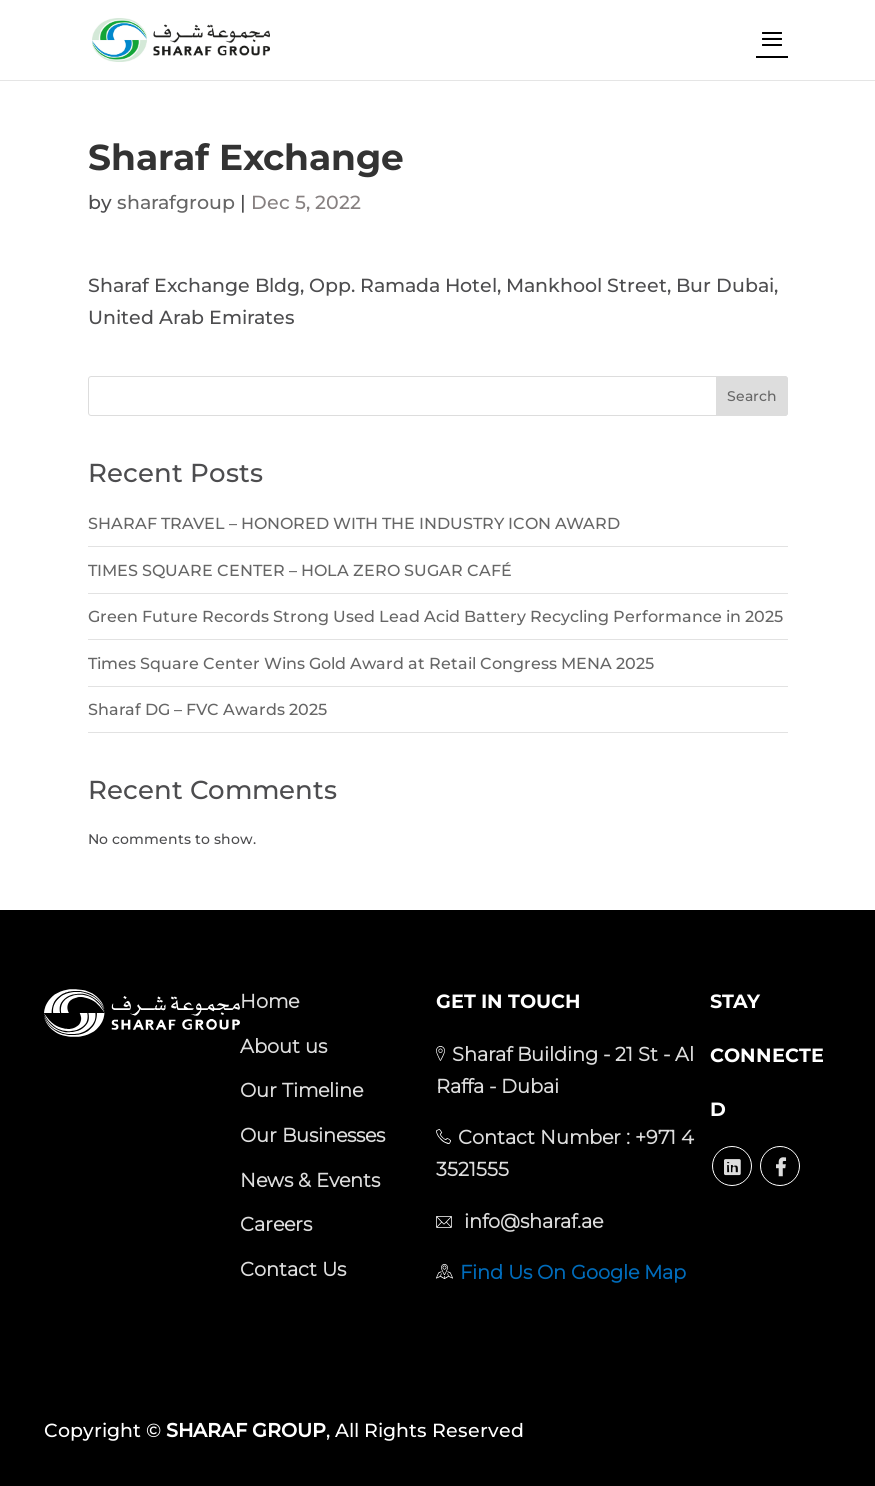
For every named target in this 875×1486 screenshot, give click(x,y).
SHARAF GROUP (246, 1430)
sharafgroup (176, 202)
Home (269, 1001)
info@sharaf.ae (531, 1221)
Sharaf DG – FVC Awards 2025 (207, 709)
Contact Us (293, 1269)
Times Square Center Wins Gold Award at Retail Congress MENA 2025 (371, 663)
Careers (276, 1224)
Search (752, 396)
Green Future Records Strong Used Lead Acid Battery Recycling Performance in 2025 (435, 616)
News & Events (310, 1180)
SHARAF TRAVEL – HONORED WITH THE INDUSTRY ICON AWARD (354, 523)
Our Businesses (312, 1135)
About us (283, 1046)
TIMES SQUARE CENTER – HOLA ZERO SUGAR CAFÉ (300, 570)
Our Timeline (301, 1090)
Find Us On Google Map (573, 1272)
